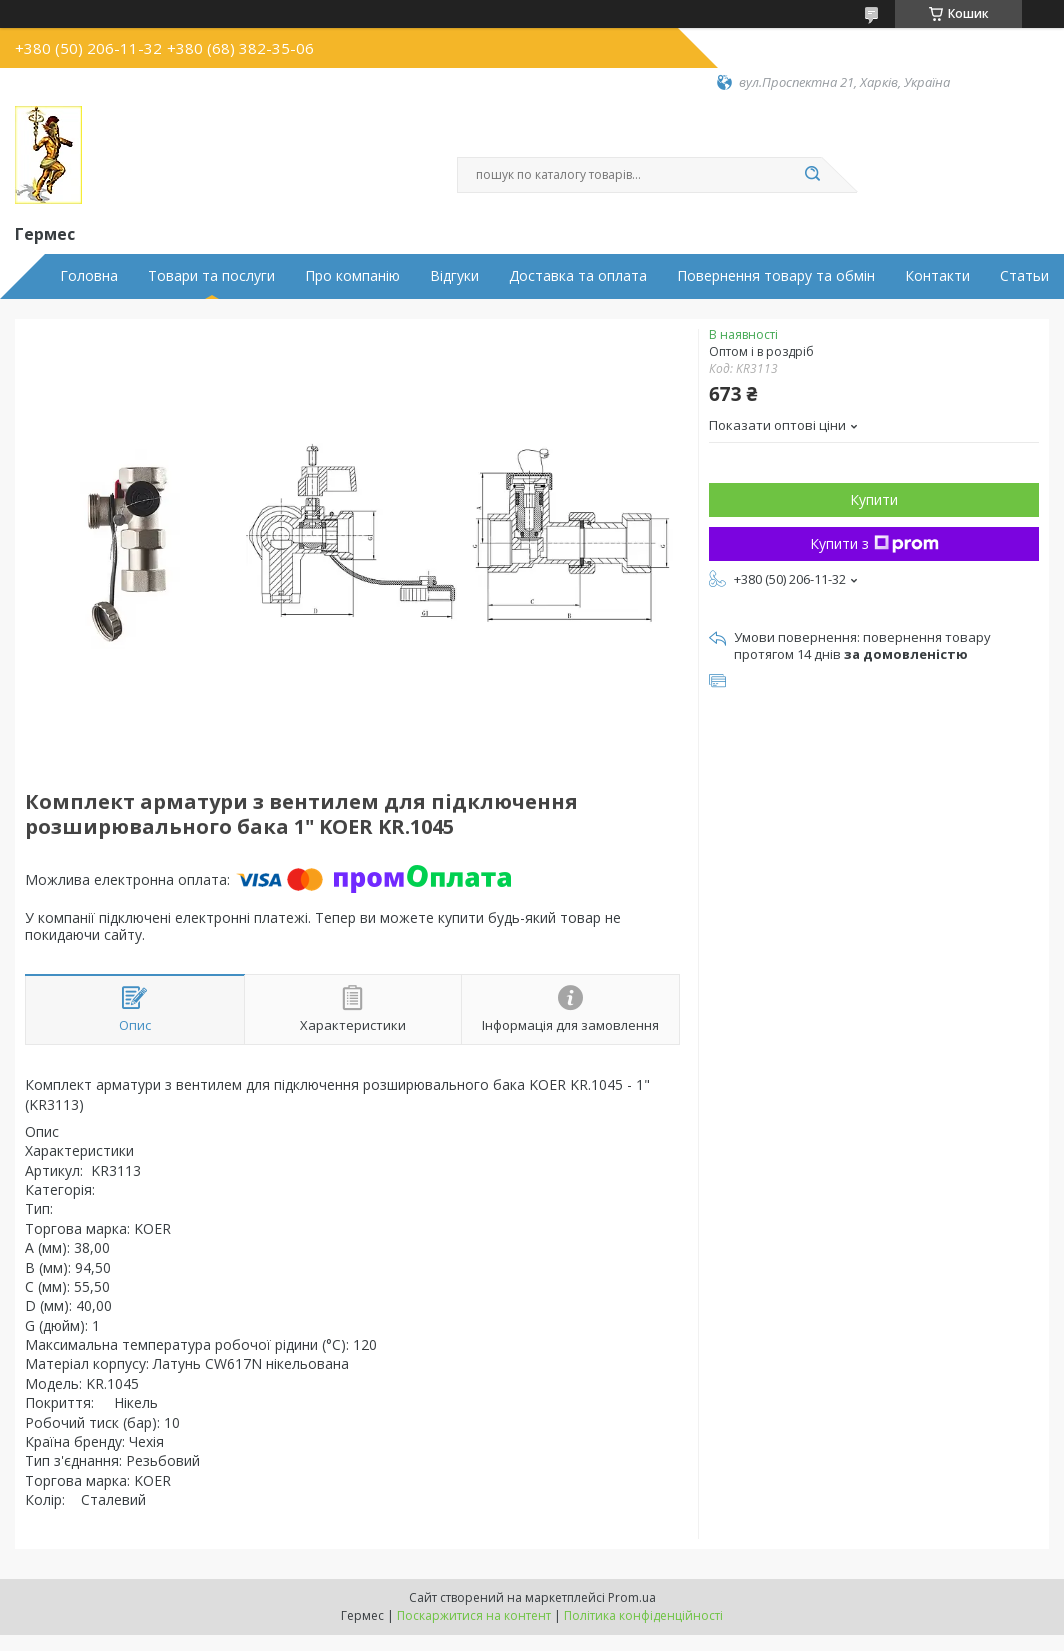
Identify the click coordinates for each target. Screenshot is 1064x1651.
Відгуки (454, 276)
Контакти (937, 276)
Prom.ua (632, 1597)
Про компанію (352, 276)
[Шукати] (812, 175)
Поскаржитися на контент (474, 1615)
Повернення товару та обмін (776, 276)
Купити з (874, 543)
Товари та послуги (211, 276)
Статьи (1024, 276)
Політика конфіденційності (643, 1615)
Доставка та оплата (578, 276)
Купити (874, 499)
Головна (89, 276)
